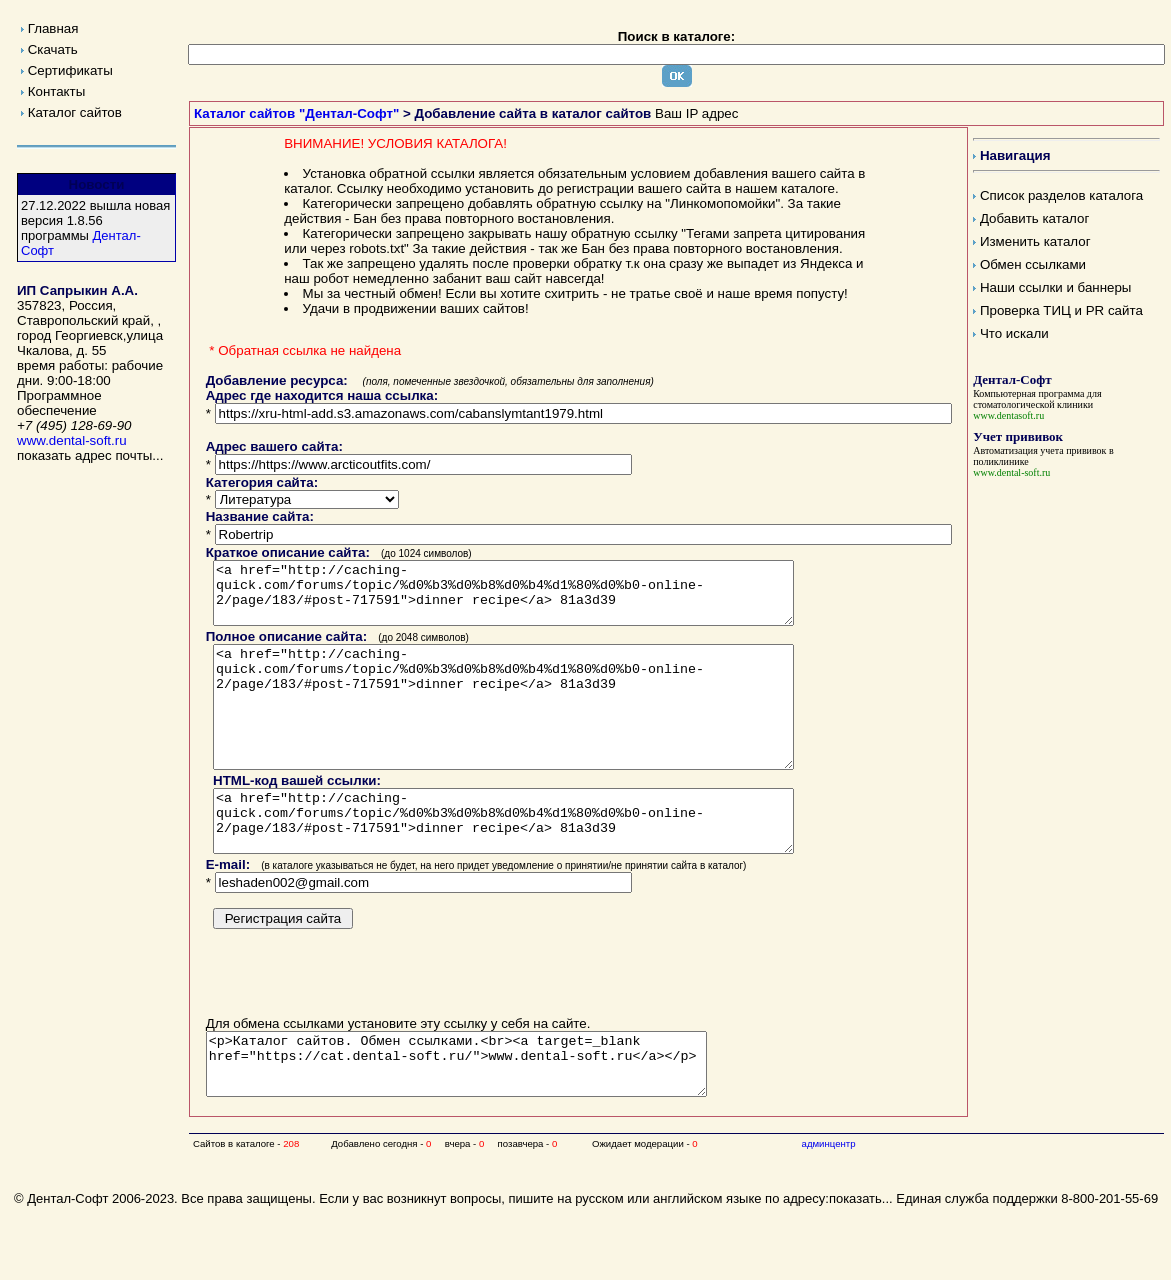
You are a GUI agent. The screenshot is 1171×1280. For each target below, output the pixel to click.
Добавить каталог (1034, 218)
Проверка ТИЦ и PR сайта (1061, 310)
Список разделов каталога (1061, 195)
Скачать (53, 49)
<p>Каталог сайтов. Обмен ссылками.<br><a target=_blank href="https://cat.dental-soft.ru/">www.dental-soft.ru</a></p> (486, 1118)
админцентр (829, 1203)
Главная (53, 28)
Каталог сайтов (75, 112)
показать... (861, 1258)
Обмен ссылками (1033, 264)
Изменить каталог (1035, 241)
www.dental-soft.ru (72, 440)
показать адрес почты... (90, 455)
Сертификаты (70, 70)
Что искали (1014, 333)
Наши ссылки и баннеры (1056, 287)
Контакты (57, 91)
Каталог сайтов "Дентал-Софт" (296, 113)
